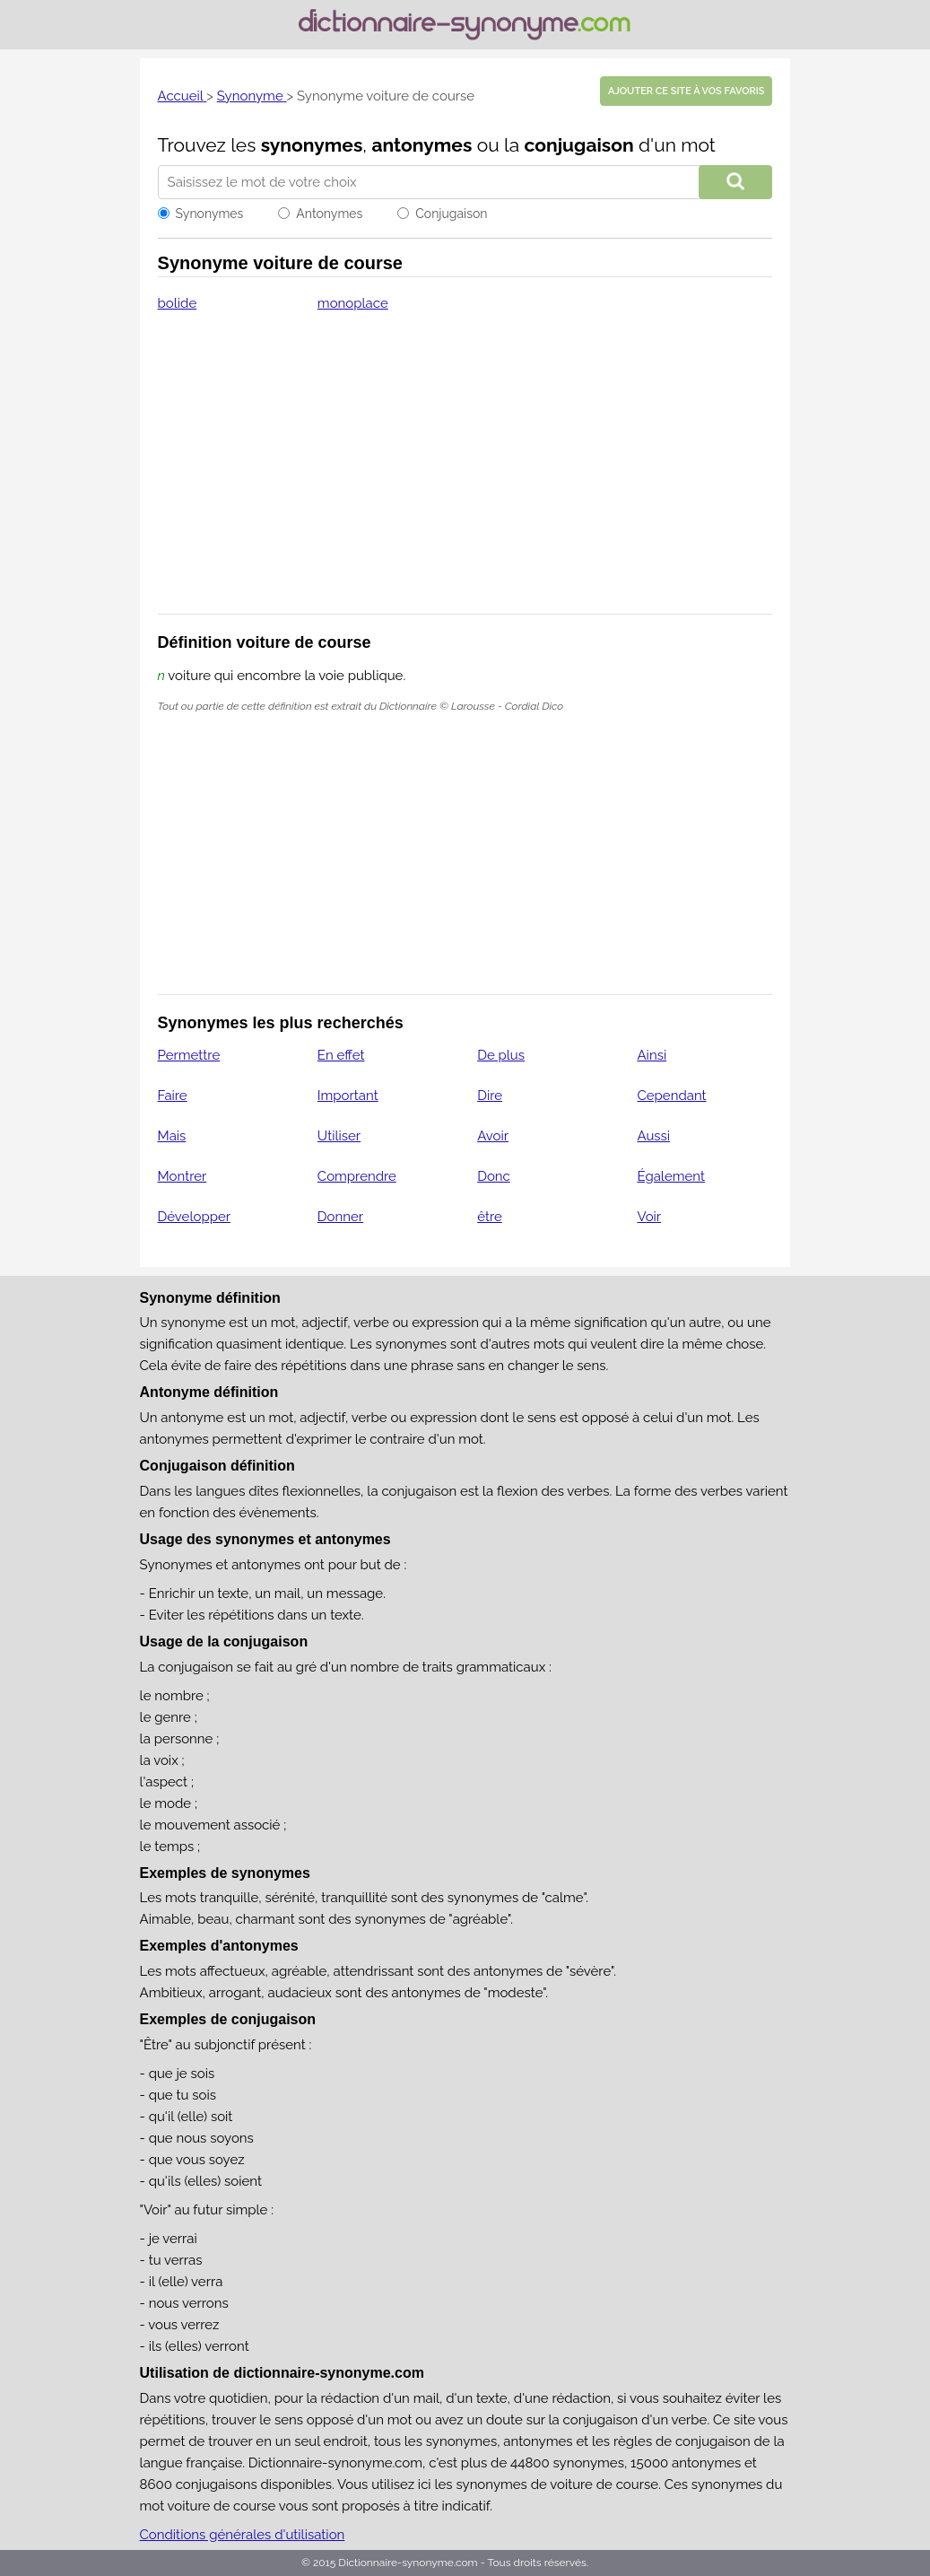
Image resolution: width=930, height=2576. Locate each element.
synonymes (312, 145)
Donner (340, 1217)
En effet (341, 1055)
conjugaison (578, 145)
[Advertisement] (465, 474)
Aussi (653, 1136)
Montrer (182, 1176)
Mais (172, 1136)
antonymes (421, 145)
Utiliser (339, 1136)
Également (671, 1176)
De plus (501, 1055)
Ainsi (651, 1055)
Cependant (671, 1095)
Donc (493, 1176)
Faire (172, 1095)
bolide (177, 303)
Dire (489, 1095)
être (489, 1217)
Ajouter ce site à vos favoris (686, 91)
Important (347, 1095)
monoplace (352, 303)
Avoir (492, 1136)
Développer (194, 1217)
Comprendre (356, 1176)
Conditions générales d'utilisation (242, 2535)
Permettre (189, 1055)
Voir (649, 1217)
